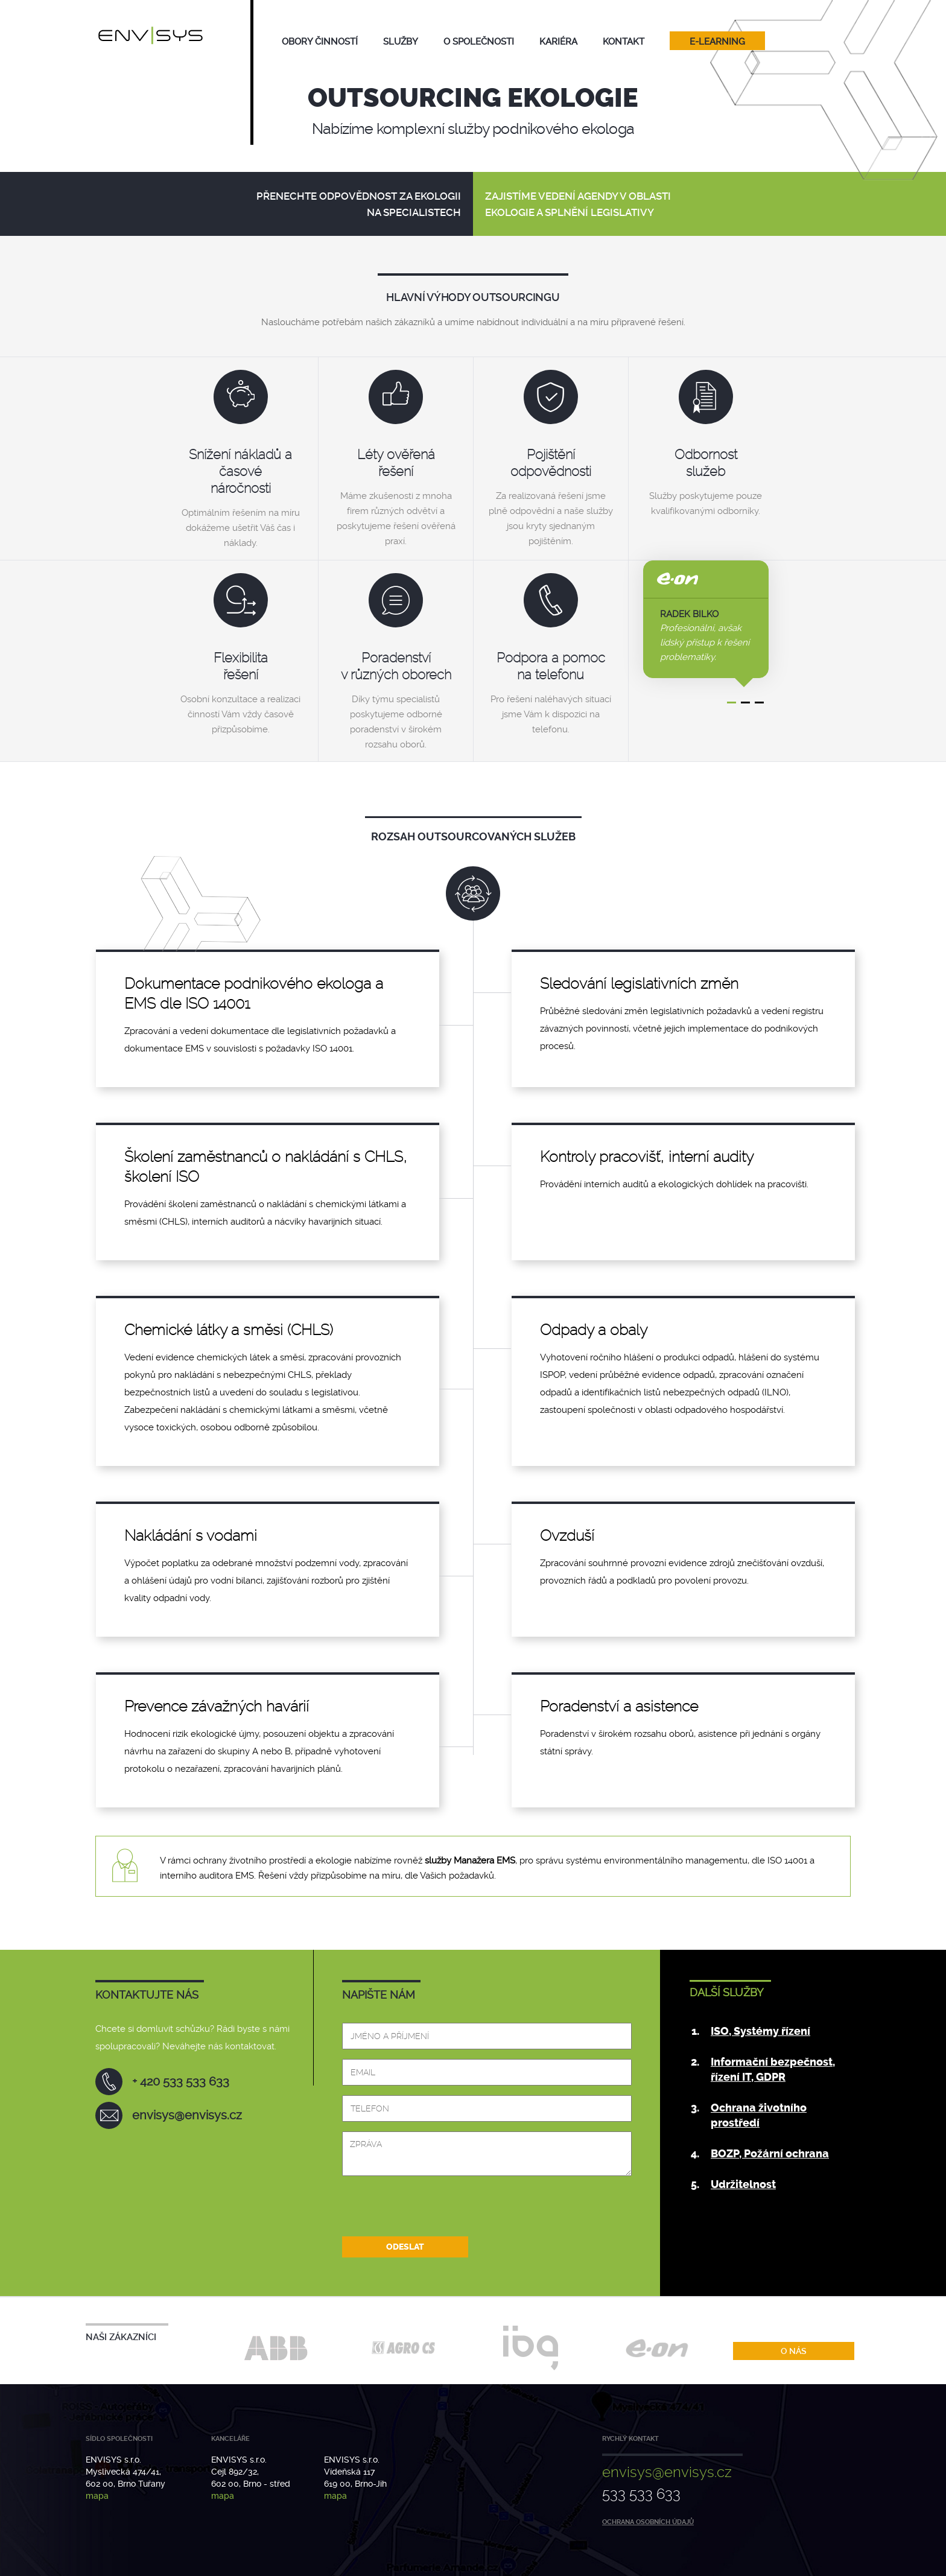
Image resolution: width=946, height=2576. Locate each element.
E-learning (717, 41)
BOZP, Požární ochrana (770, 2153)
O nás (794, 2351)
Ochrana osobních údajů (648, 2522)
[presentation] (433, 2211)
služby (400, 41)
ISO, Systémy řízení (760, 2031)
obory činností (320, 41)
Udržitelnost (743, 2184)
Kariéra (558, 41)
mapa (97, 2496)
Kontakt (623, 41)
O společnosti (478, 41)
